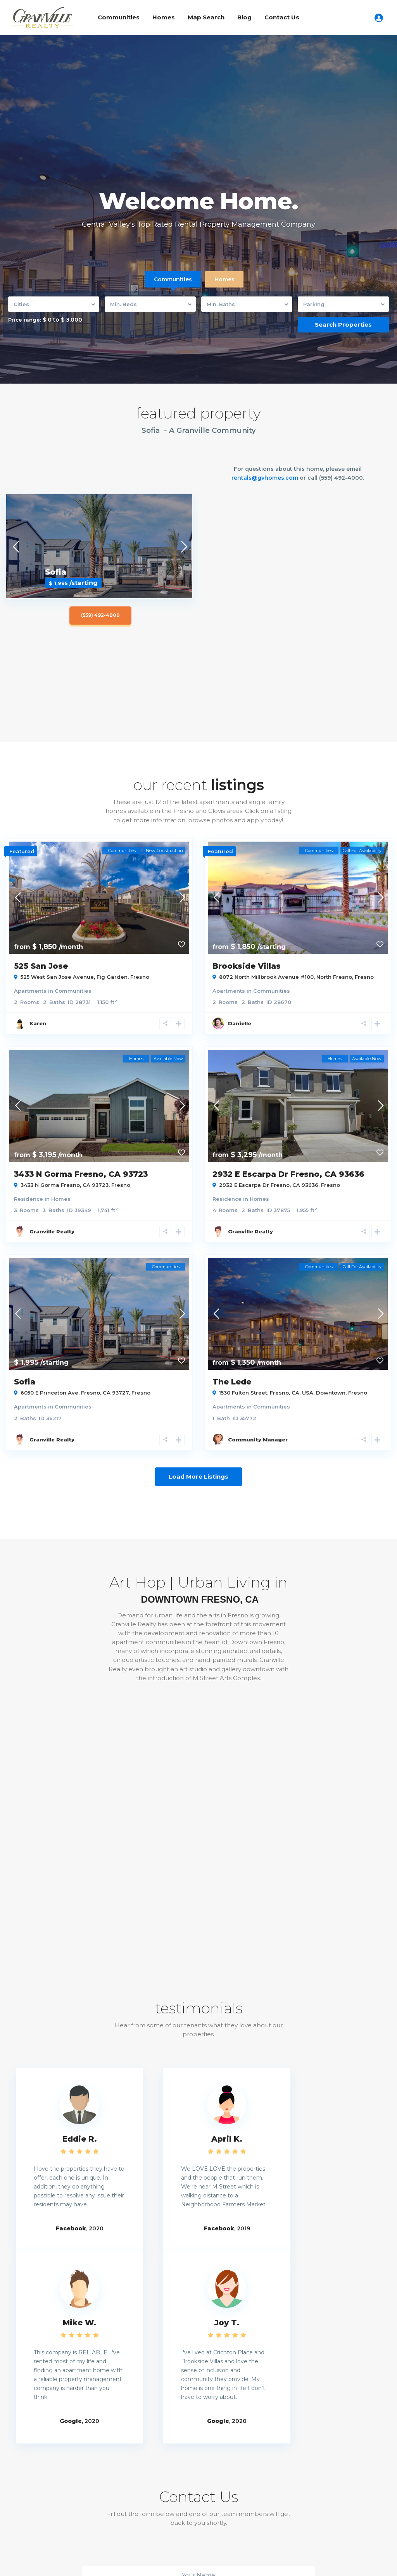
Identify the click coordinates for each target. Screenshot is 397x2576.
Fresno (139, 977)
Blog (244, 17)
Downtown (330, 1393)
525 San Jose (41, 966)
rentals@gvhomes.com (264, 477)
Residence (28, 1199)
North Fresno (334, 977)
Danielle (239, 1023)
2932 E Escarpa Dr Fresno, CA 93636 (288, 1174)
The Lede (231, 1381)
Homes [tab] (224, 279)
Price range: (24, 319)
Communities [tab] (173, 279)
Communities (119, 17)
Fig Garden (112, 977)
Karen (37, 1023)
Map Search (206, 17)
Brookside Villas (246, 966)
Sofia (24, 1381)
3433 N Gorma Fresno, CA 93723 (81, 1174)
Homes (163, 17)
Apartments (30, 991)
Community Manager (258, 1439)
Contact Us (281, 17)
